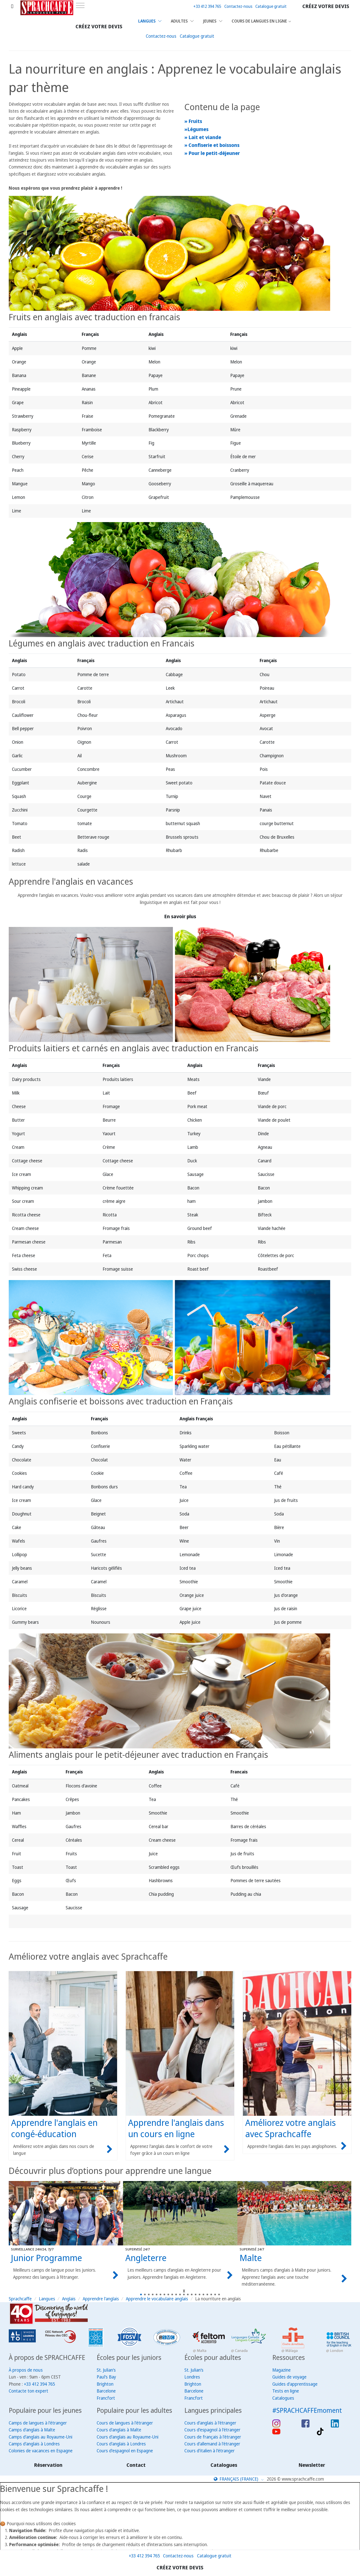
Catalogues (283, 2398)
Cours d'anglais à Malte (119, 2430)
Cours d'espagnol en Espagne (125, 2451)
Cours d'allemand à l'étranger (212, 2444)
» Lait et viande (202, 137)
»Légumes (196, 129)
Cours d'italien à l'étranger (209, 2451)
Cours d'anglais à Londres (121, 2444)
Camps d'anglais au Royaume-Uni (40, 2437)
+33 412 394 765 (207, 6)
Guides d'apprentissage (295, 2384)
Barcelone (106, 2391)
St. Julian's (106, 2370)
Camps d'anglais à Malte (32, 2430)
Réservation (48, 2465)
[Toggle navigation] (80, 5)
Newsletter (311, 2465)
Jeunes (212, 21)
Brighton (105, 2384)
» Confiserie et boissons (211, 145)
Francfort (106, 2398)
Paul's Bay (106, 2377)
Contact (136, 2465)
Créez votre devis (325, 6)
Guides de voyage (289, 2377)
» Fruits (193, 121)
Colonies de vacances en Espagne (41, 2451)
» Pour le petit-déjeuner (212, 153)
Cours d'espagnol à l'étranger (212, 2430)
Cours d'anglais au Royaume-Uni (127, 2437)
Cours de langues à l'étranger (125, 2423)
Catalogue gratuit (271, 6)
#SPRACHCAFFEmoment (307, 2410)
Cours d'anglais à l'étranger (210, 2423)
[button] (239, 2479)
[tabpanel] (66, 2234)
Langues (150, 21)
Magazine (281, 2370)
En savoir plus (180, 916)
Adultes (182, 21)
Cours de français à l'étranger (212, 2437)
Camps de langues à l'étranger (38, 2423)
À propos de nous (26, 2370)
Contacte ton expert (28, 2391)
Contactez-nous (238, 6)
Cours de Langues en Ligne (259, 21)
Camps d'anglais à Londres (34, 2444)
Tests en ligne (285, 2391)
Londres (192, 2377)
